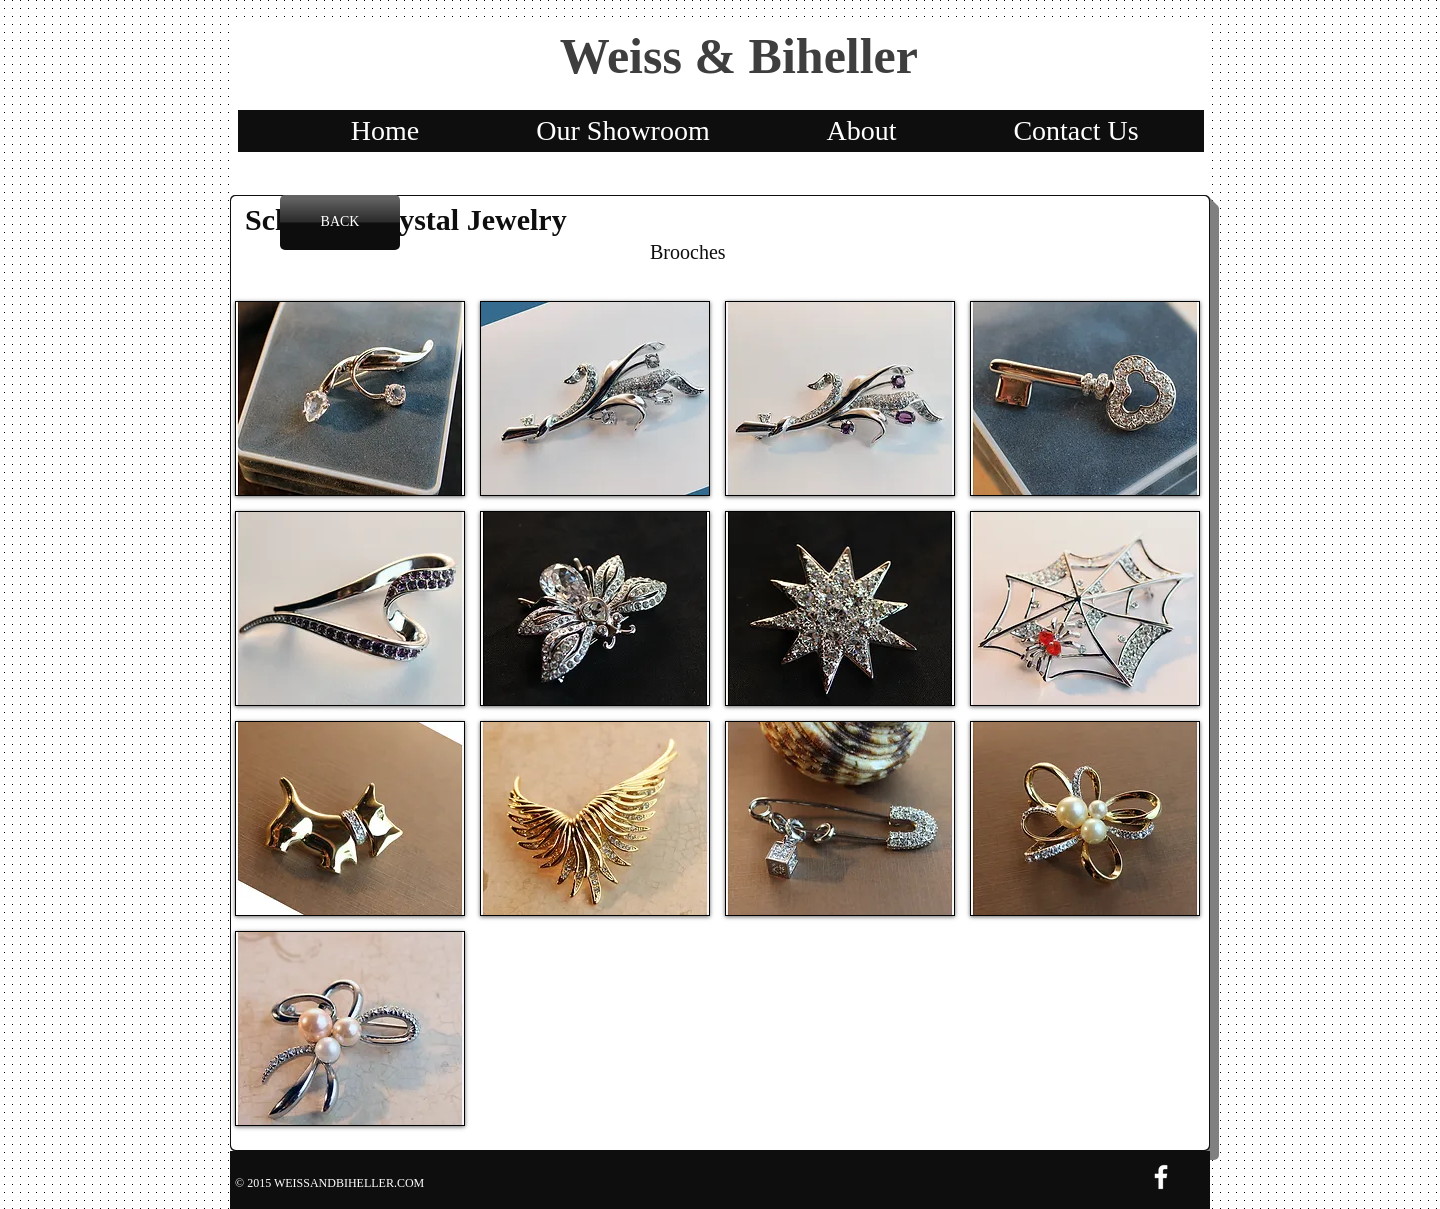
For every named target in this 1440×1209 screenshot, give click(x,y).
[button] (350, 398)
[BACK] (340, 222)
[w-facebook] (1161, 1177)
